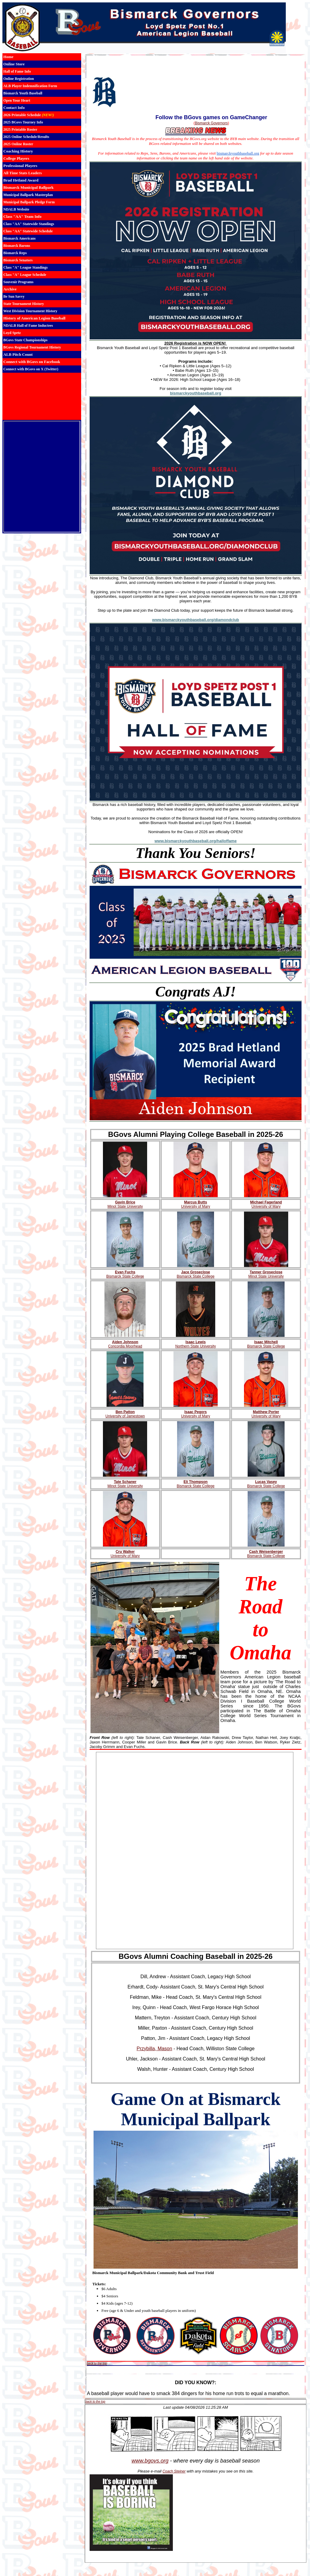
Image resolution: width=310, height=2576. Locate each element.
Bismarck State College (125, 1276)
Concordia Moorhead (125, 1346)
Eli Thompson (195, 1482)
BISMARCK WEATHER (41, 396)
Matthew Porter (266, 1412)
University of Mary (195, 1206)
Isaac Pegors (195, 1412)
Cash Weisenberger (266, 1552)
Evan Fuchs (125, 1272)
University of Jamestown (125, 1416)
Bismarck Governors (211, 123)
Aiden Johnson (125, 1342)
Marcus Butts (195, 1202)
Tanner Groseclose (266, 1272)
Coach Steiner (174, 2471)
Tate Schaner (125, 1482)
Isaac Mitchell (266, 1342)
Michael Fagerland (266, 1202)
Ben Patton (125, 1412)
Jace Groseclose (195, 1272)
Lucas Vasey (266, 1482)
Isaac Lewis (196, 1342)
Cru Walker (125, 1552)
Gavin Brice (125, 1202)
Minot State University (125, 1206)
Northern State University (195, 1346)
